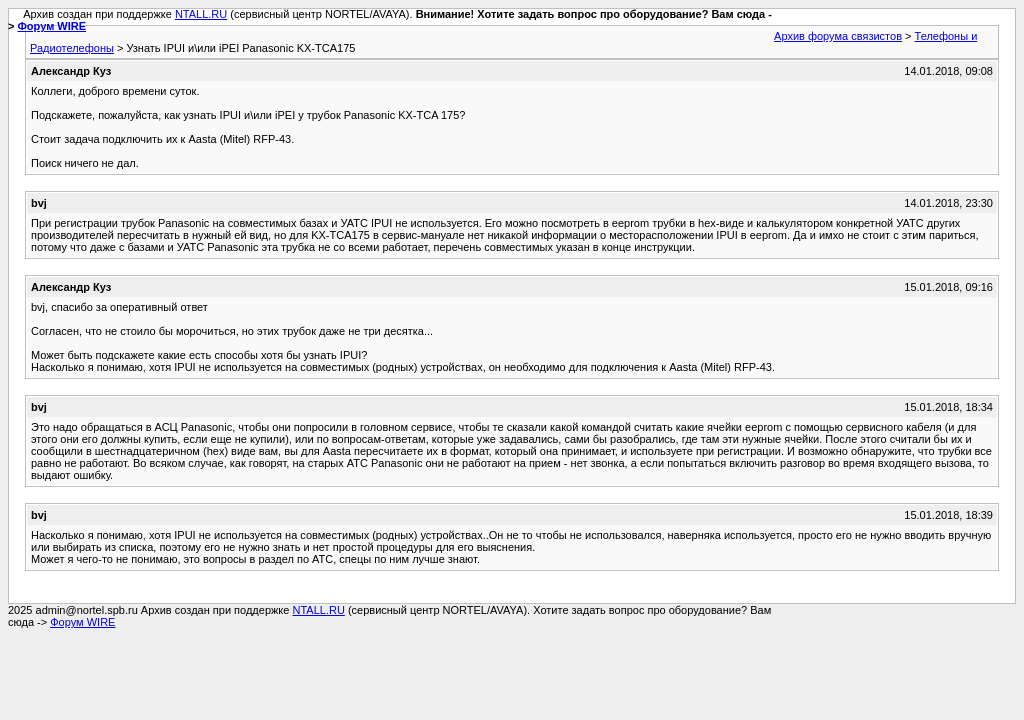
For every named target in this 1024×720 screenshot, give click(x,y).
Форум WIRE (51, 26)
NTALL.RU (201, 14)
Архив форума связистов (838, 36)
